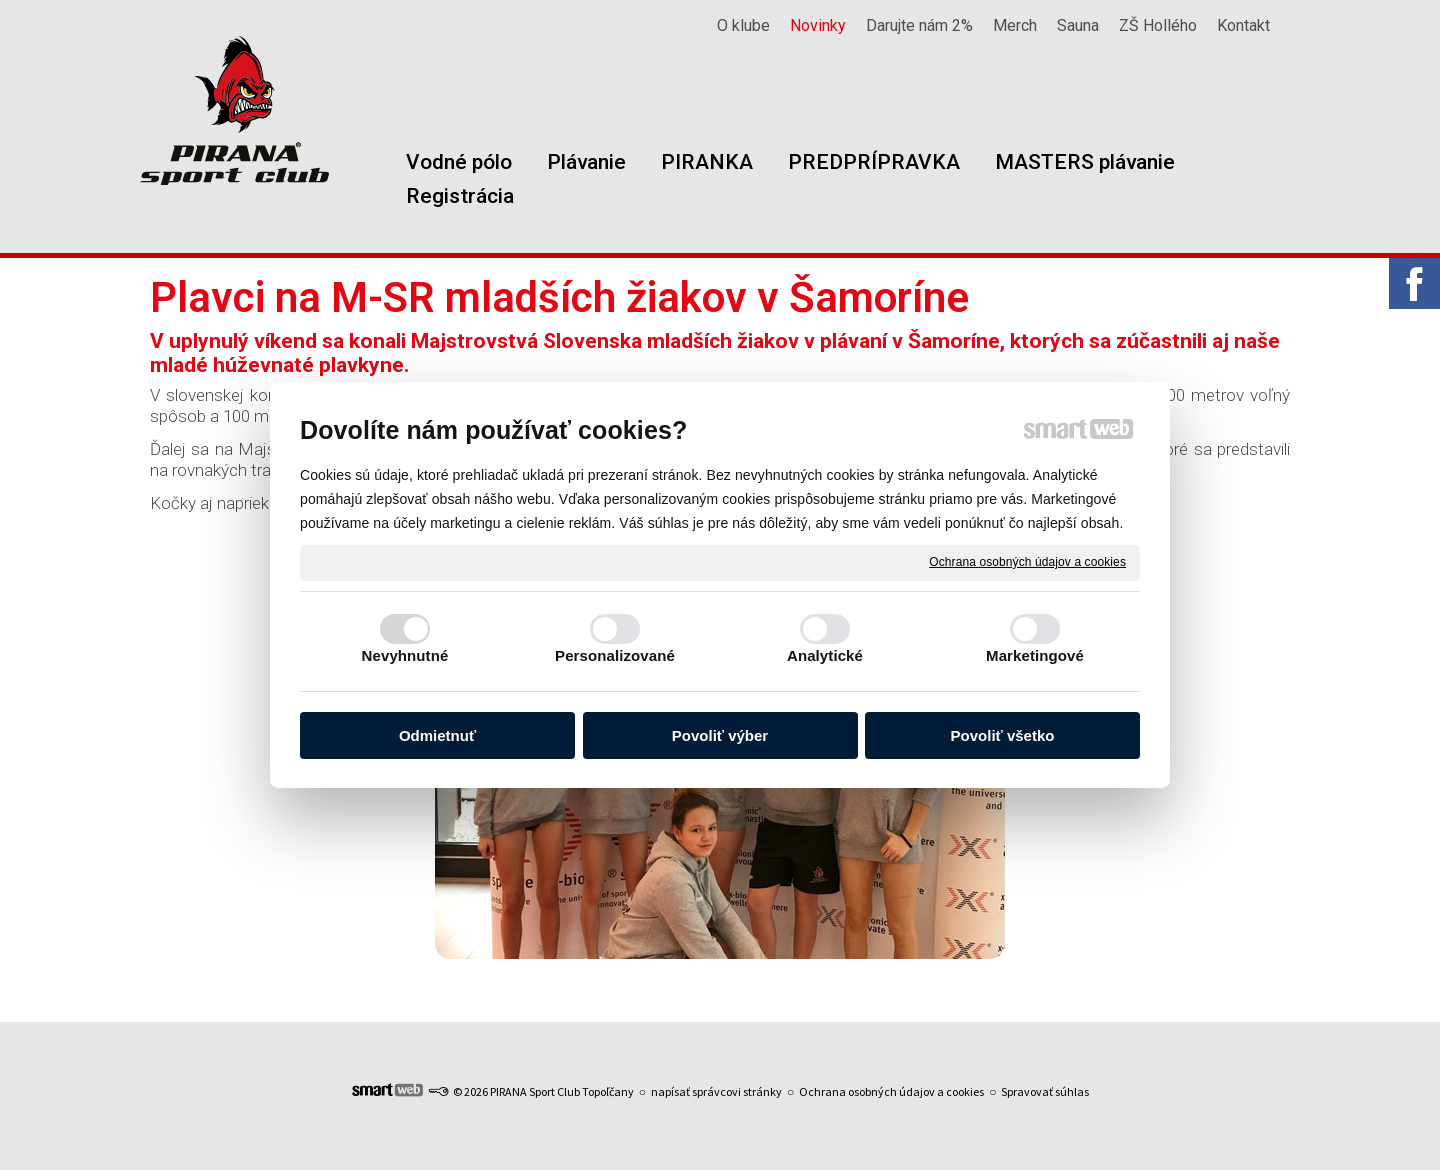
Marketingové (1035, 655)
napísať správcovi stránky (716, 1091)
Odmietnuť (437, 735)
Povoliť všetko (1003, 735)
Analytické (825, 655)
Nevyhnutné (405, 655)
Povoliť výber (720, 735)
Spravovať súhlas (1045, 1091)
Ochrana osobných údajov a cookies (1027, 562)
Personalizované (615, 655)
